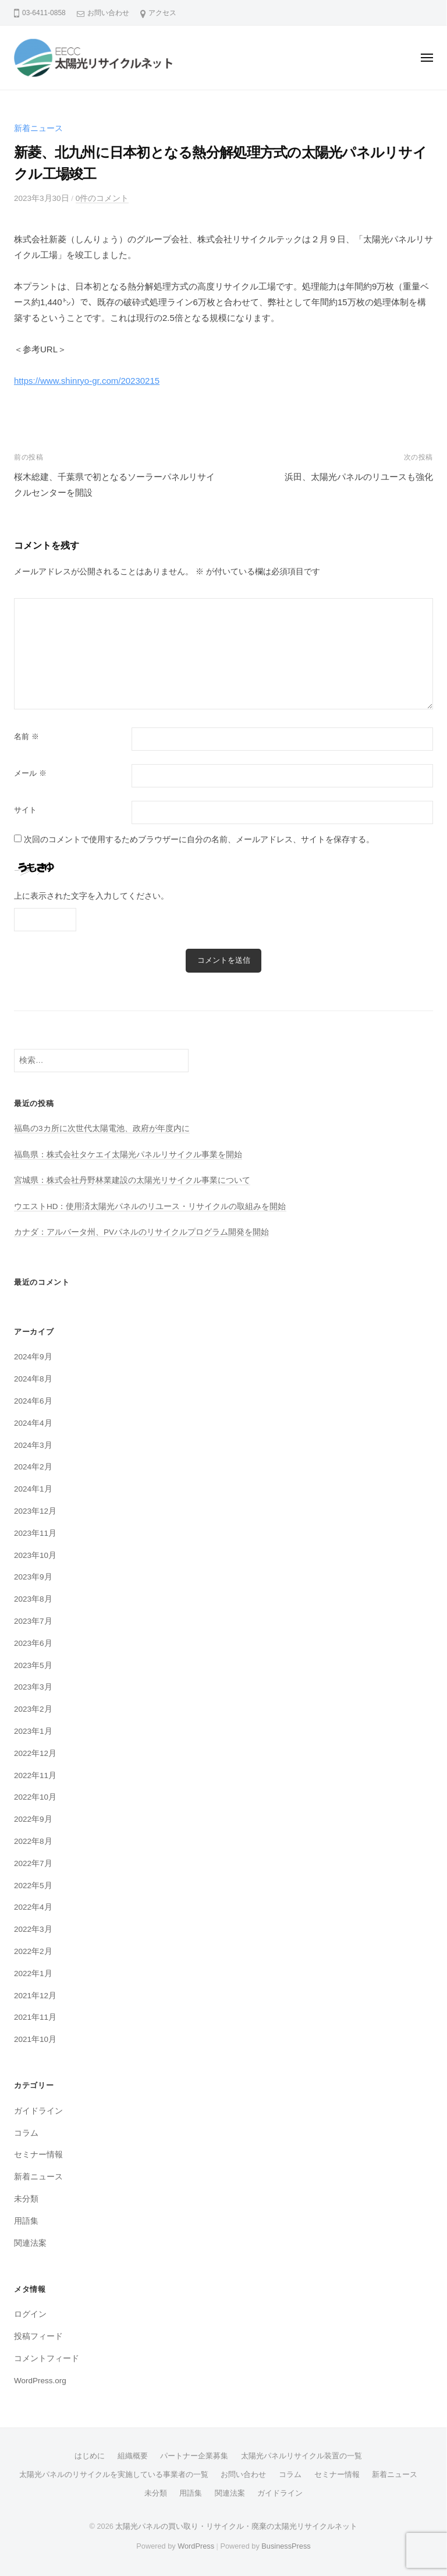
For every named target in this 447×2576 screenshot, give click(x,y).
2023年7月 (33, 1621)
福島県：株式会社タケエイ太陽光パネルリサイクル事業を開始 (128, 1154)
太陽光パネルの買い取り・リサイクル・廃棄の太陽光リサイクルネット (236, 2526)
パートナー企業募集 (194, 2455)
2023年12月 (35, 1511)
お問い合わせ (108, 13)
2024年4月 (33, 1423)
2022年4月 (33, 1907)
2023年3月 (33, 1687)
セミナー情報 (38, 2154)
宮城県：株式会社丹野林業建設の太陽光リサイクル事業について (132, 1180)
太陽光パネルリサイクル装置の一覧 (301, 2455)
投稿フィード (38, 2336)
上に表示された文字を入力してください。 (91, 896)
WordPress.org (40, 2380)
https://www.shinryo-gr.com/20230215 (86, 381)
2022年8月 (33, 1841)
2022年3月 (33, 1929)
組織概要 (133, 2455)
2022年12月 (35, 1753)
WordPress (196, 2546)
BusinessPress (285, 2546)
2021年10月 (35, 2039)
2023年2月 (33, 1709)
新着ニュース (38, 128)
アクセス (162, 13)
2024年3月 (33, 1445)
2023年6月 (33, 1643)
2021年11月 (35, 2017)
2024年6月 (33, 1401)
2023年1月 (33, 1731)
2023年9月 (33, 1577)
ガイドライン (38, 2111)
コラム (26, 2133)
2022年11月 (35, 1775)
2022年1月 (33, 1973)
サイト (25, 809)
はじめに (89, 2455)
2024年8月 (33, 1378)
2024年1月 (33, 1489)
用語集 (26, 2221)
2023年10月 (35, 1555)
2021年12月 (35, 1995)
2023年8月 (33, 1599)
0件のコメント (102, 198)
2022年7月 (33, 1863)
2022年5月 (33, 1885)
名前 (26, 736)
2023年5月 (33, 1665)
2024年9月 (33, 1356)
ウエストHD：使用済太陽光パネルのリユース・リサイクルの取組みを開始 (150, 1206)
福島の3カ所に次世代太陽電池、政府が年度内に (102, 1128)
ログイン (30, 2314)
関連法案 (30, 2243)
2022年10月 (35, 1797)
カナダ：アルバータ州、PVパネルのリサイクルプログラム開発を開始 (141, 1232)
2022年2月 (33, 1951)
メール (30, 773)
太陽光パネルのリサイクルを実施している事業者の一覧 (113, 2474)
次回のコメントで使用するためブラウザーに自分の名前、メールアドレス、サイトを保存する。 (199, 839)
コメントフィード (46, 2358)
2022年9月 (33, 1819)
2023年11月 (35, 1533)
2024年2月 (33, 1466)
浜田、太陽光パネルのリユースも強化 (359, 477)
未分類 (26, 2199)
